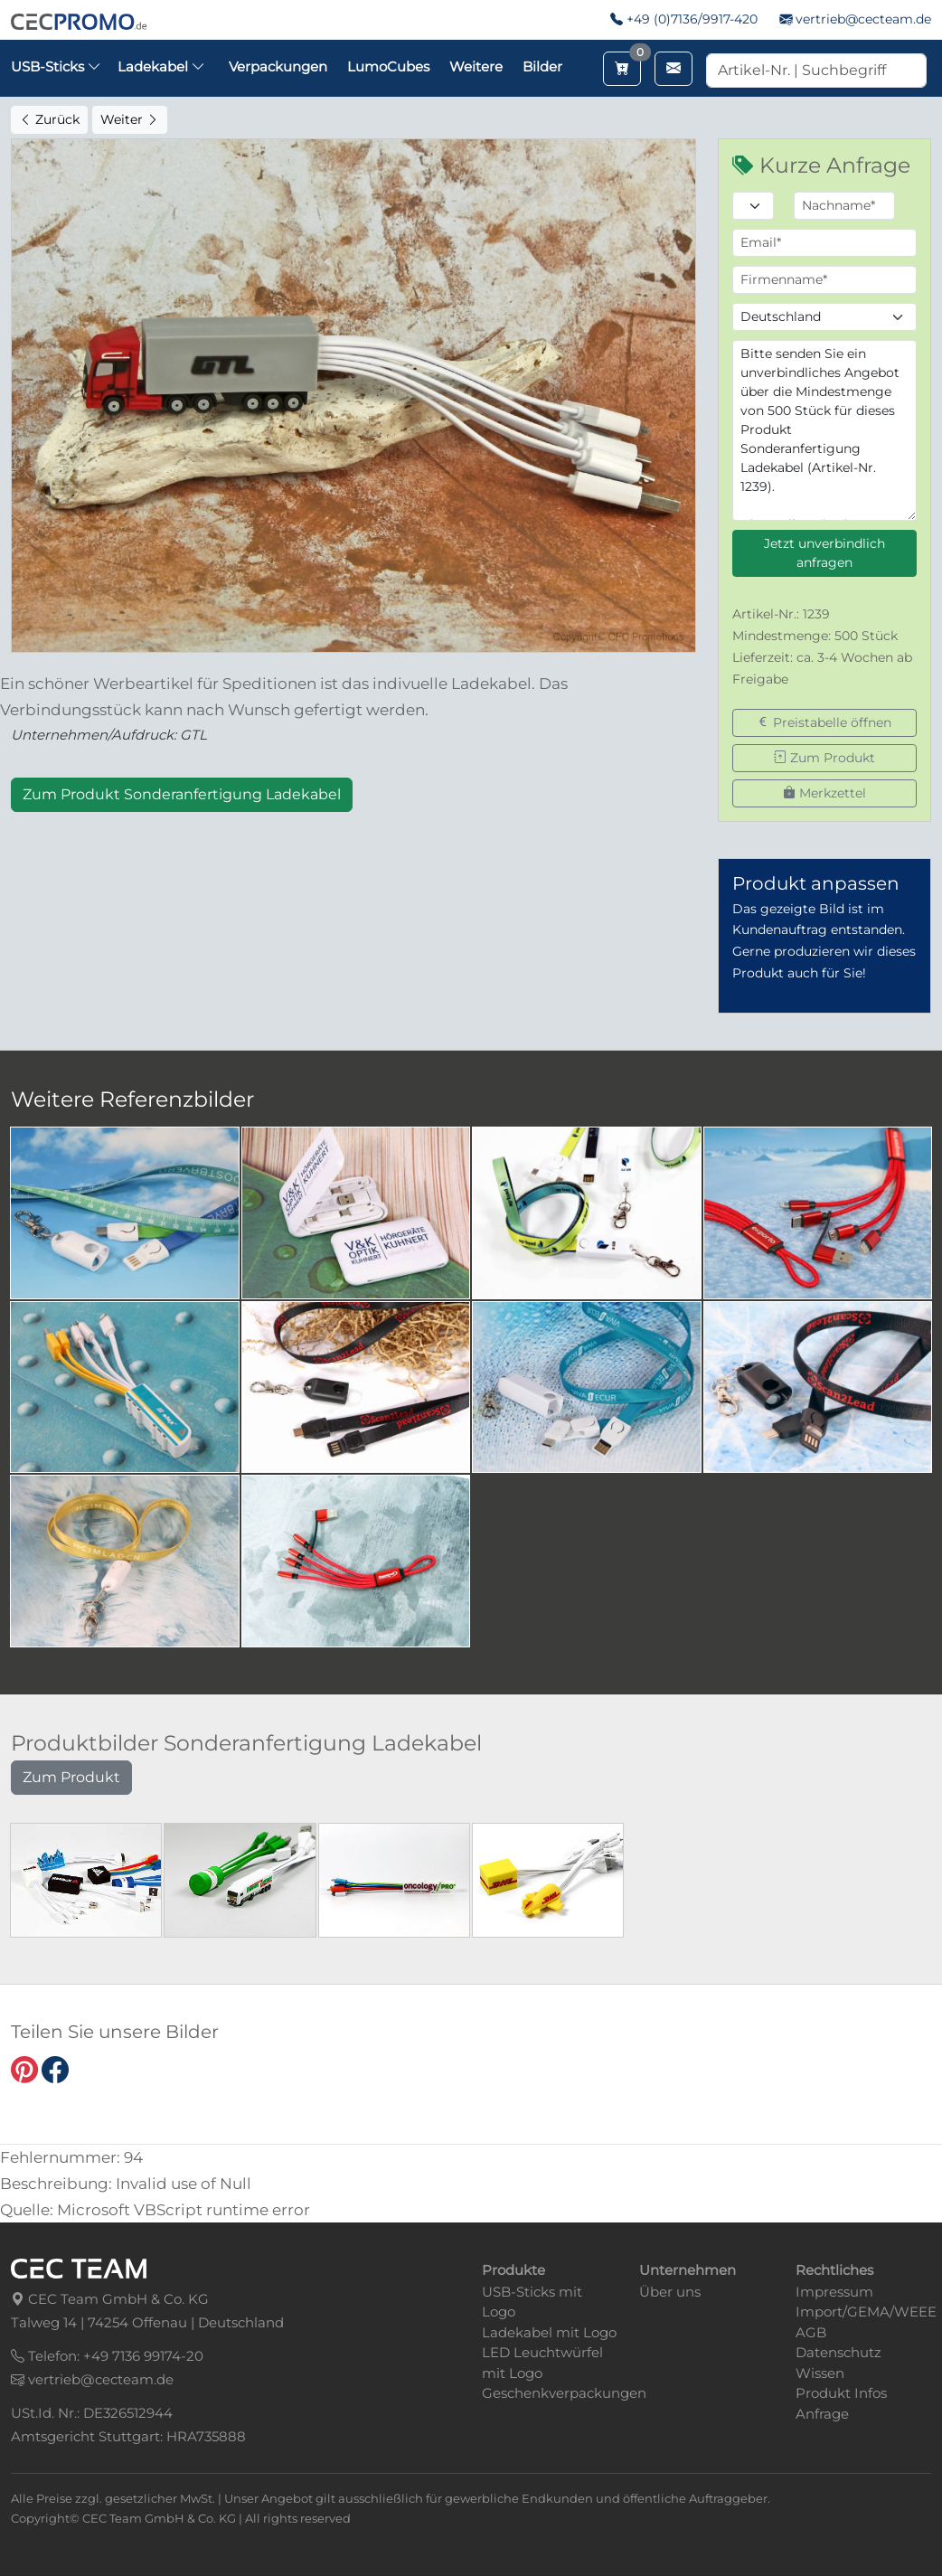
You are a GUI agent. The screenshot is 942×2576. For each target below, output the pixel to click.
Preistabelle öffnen (824, 722)
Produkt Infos (841, 2392)
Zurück (49, 119)
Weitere (476, 66)
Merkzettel (824, 793)
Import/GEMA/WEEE (866, 2311)
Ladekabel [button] (161, 66)
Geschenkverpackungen (564, 2392)
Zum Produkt (824, 758)
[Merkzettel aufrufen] (622, 69)
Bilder (542, 66)
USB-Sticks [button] (56, 66)
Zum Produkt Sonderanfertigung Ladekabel (182, 794)
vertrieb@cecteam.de (863, 19)
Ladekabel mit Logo (549, 2332)
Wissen (820, 2373)
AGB (811, 2332)
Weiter (129, 119)
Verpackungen (278, 66)
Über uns (670, 2291)
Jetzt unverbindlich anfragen (824, 553)
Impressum (834, 2291)
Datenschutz (838, 2352)
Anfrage (822, 2413)
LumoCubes (388, 66)
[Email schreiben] (673, 69)
